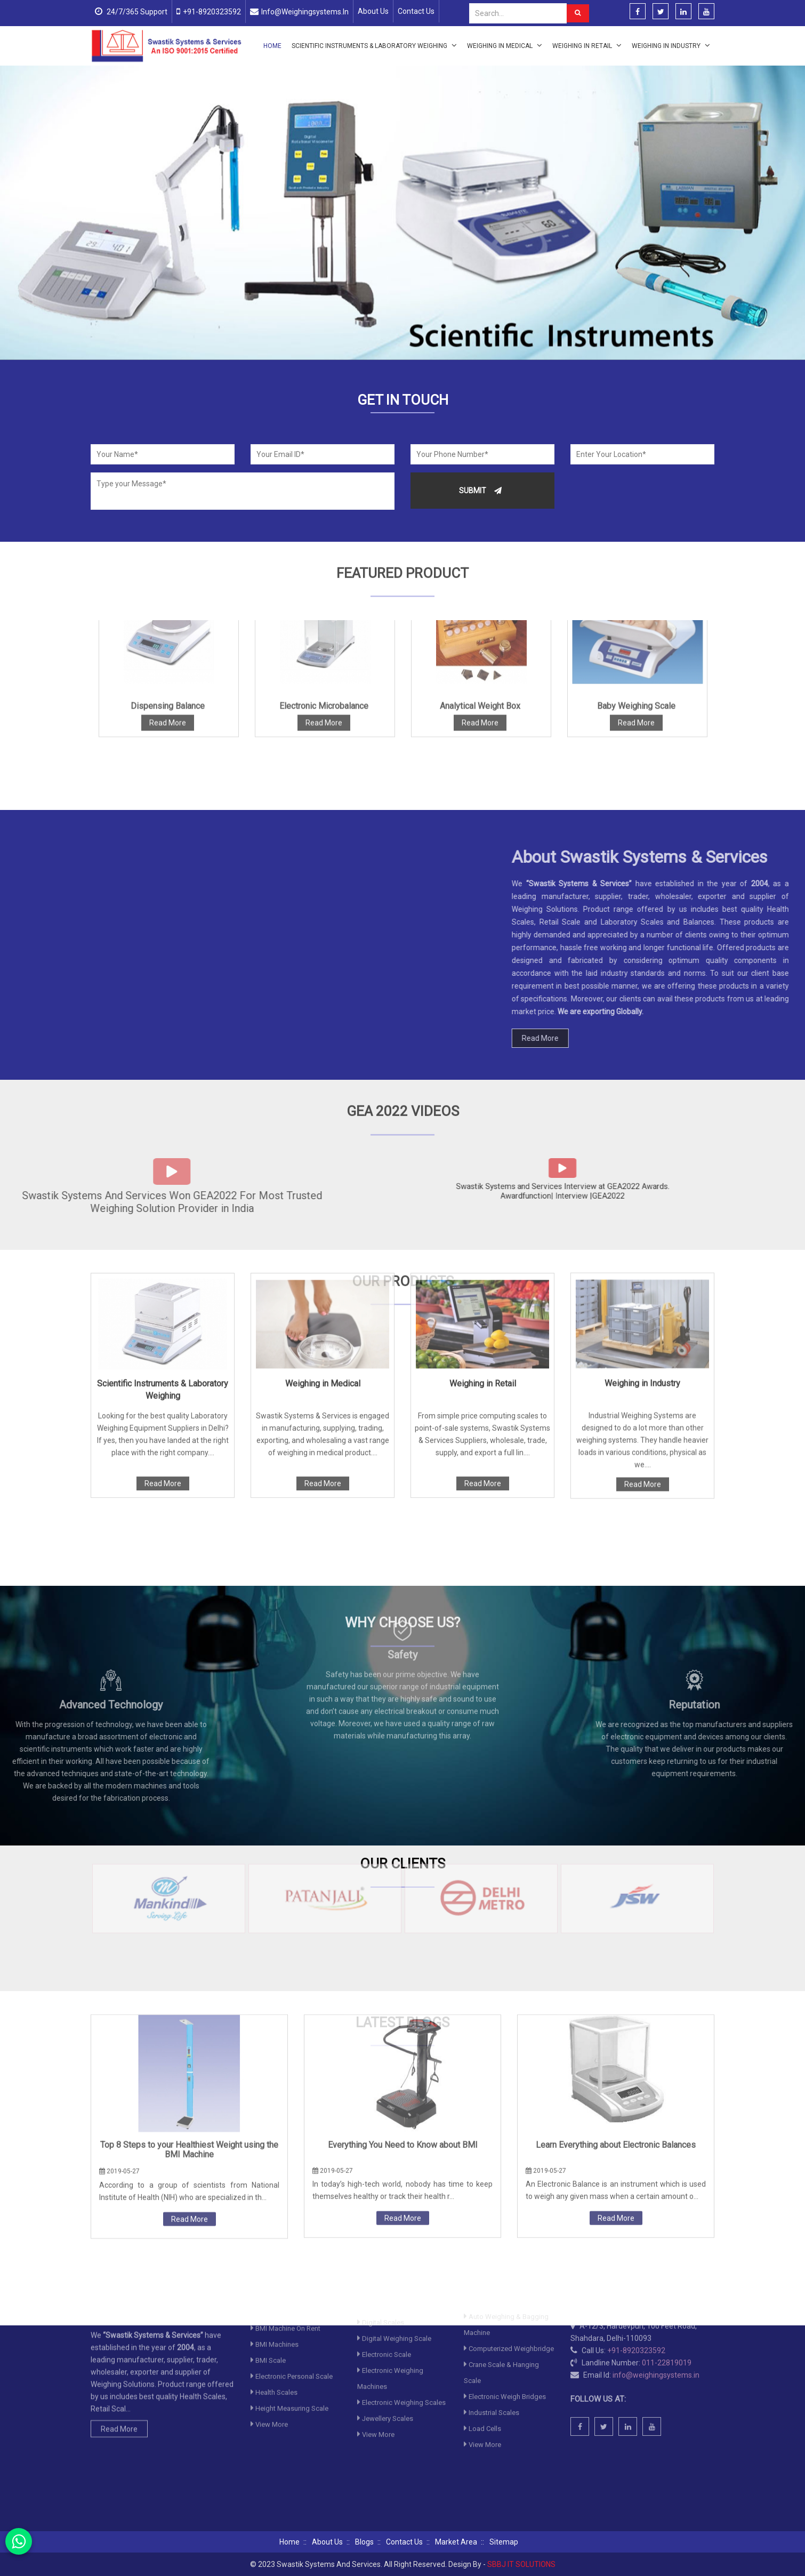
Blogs (364, 2542)
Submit (480, 490)
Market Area (456, 2542)
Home (272, 46)
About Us (373, 11)
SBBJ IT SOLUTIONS (521, 2564)
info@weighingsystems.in (305, 11)
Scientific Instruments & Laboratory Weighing (374, 45)
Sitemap (503, 2542)
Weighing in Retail (587, 45)
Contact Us (416, 11)
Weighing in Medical (504, 45)
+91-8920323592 (212, 11)
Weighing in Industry (671, 45)
